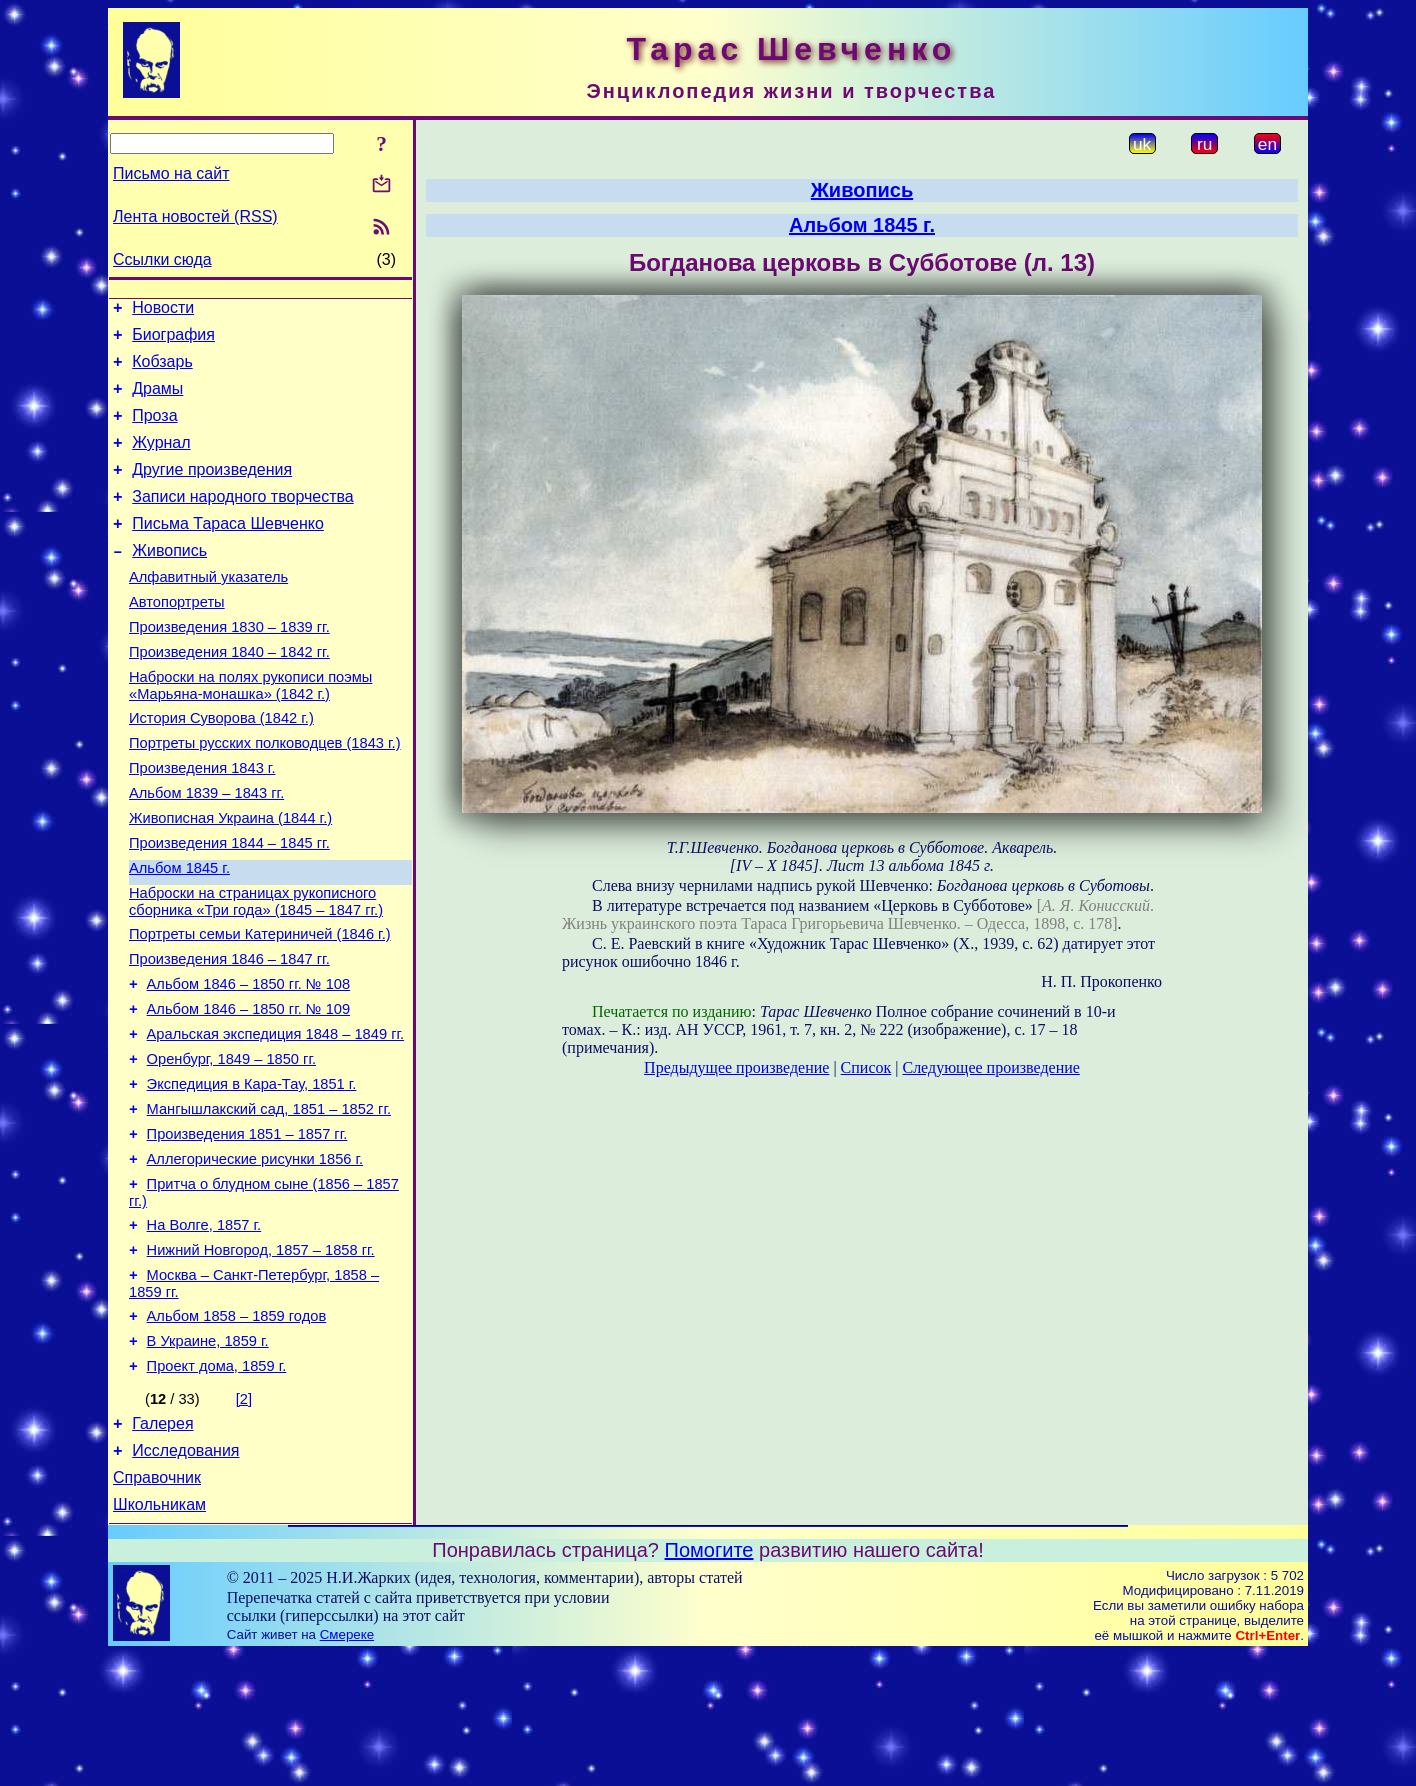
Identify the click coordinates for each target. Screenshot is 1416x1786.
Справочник (157, 1606)
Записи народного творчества (243, 520)
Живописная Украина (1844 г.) (230, 878)
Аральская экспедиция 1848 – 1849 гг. (276, 1118)
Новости (163, 310)
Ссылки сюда (162, 259)
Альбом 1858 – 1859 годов (237, 1430)
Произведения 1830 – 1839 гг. (229, 666)
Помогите (709, 1682)
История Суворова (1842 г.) (221, 766)
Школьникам (159, 1636)
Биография (173, 340)
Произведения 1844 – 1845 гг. (229, 906)
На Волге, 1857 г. (204, 1330)
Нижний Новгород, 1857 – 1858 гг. (261, 1358)
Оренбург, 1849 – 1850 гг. (231, 1146)
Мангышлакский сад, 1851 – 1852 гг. (269, 1202)
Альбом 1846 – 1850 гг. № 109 (249, 1090)
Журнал (161, 460)
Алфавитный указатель (208, 610)
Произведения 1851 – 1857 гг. (247, 1230)
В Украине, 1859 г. (208, 1458)
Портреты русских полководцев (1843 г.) (265, 794)
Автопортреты (177, 638)
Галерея (162, 1546)
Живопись (169, 580)
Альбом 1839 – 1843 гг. (206, 850)
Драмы (157, 400)
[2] (244, 1519)
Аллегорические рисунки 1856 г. (255, 1258)
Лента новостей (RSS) (195, 216)
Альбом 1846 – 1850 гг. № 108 (249, 1062)
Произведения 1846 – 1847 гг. (229, 1034)
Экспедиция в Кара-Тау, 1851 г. (252, 1174)
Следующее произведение (990, 1067)
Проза (154, 430)
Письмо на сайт (171, 173)
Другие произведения (212, 490)
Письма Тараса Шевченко (228, 550)
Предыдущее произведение (736, 1067)
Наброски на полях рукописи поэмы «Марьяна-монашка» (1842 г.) (250, 730)
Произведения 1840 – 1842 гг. (229, 694)
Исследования (185, 1576)
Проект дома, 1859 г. (217, 1486)
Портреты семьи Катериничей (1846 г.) (260, 1006)
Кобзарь (162, 370)
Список (866, 1067)
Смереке (347, 1766)
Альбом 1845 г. (179, 934)
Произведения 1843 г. (202, 822)
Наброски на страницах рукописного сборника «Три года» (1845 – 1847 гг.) (256, 970)
